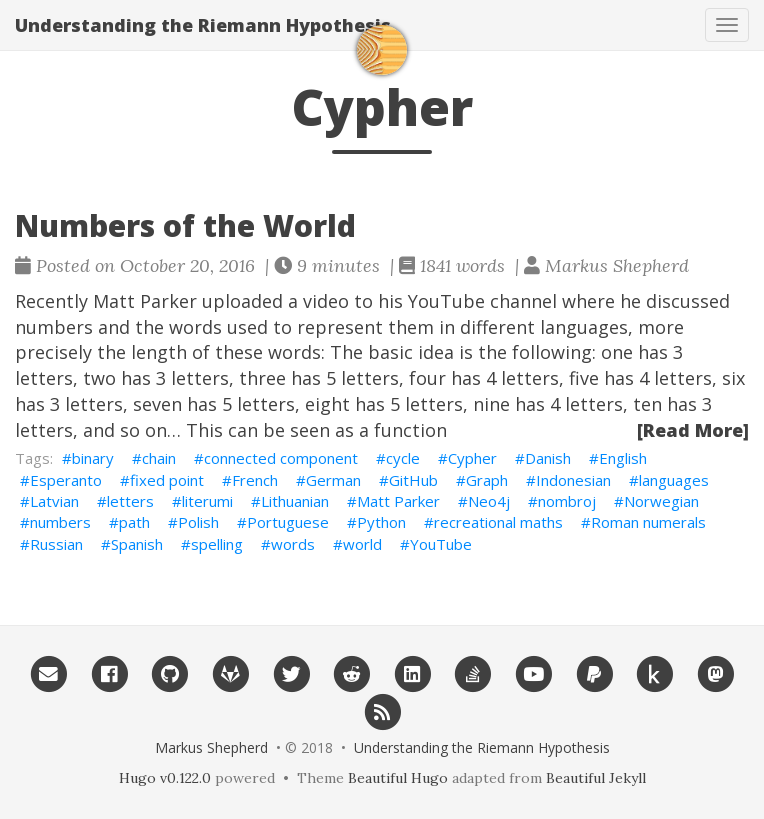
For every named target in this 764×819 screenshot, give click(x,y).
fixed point (167, 480)
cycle (403, 458)
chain (159, 458)
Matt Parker (398, 501)
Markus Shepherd (211, 747)
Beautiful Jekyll (596, 778)
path (134, 522)
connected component (281, 458)
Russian (56, 544)
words (293, 544)
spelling (217, 544)
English (623, 458)
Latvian (54, 501)
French (255, 480)
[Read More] (693, 430)
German (333, 480)
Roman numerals (648, 522)
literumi (207, 501)
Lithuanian (295, 501)
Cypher (472, 458)
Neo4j (489, 501)
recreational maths (498, 522)
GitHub (413, 480)
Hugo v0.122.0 (165, 778)
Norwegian (661, 501)
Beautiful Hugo (398, 778)
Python (381, 522)
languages (674, 480)
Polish (198, 522)
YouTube (441, 544)
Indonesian (573, 480)
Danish (548, 458)
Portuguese (288, 522)
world (362, 544)
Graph (487, 480)
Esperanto (66, 480)
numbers (60, 522)
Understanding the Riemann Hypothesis (203, 25)
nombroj (567, 501)
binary (93, 458)
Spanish (137, 544)
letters (130, 501)
